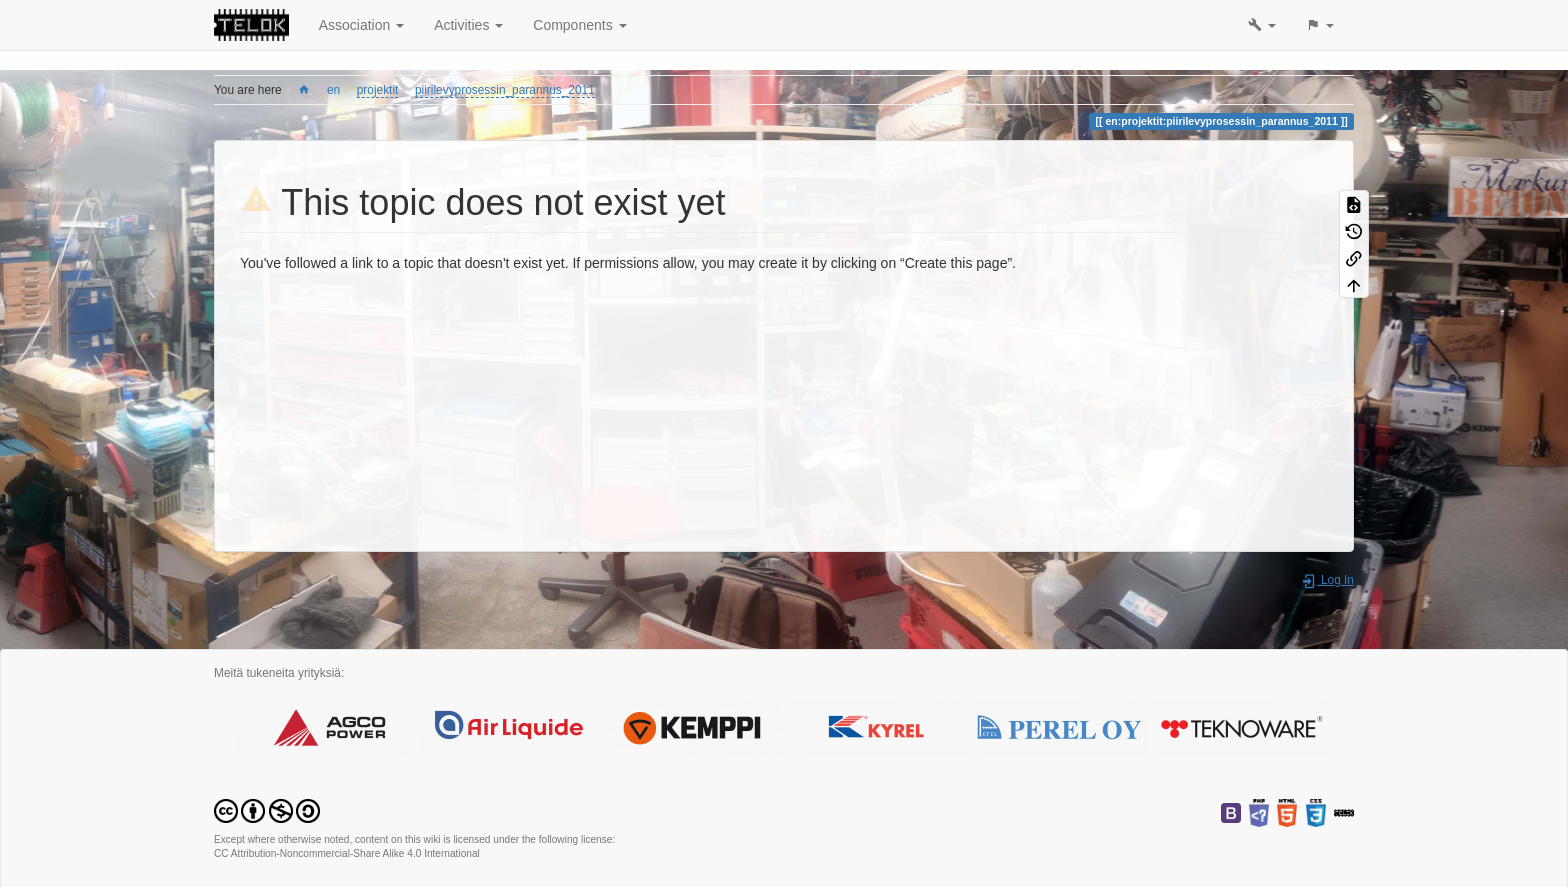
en (333, 90)
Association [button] (361, 25)
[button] (1262, 25)
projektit (378, 90)
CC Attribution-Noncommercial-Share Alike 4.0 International (347, 853)
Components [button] (579, 25)
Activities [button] (468, 25)
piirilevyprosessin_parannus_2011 (505, 90)
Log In (1327, 580)
